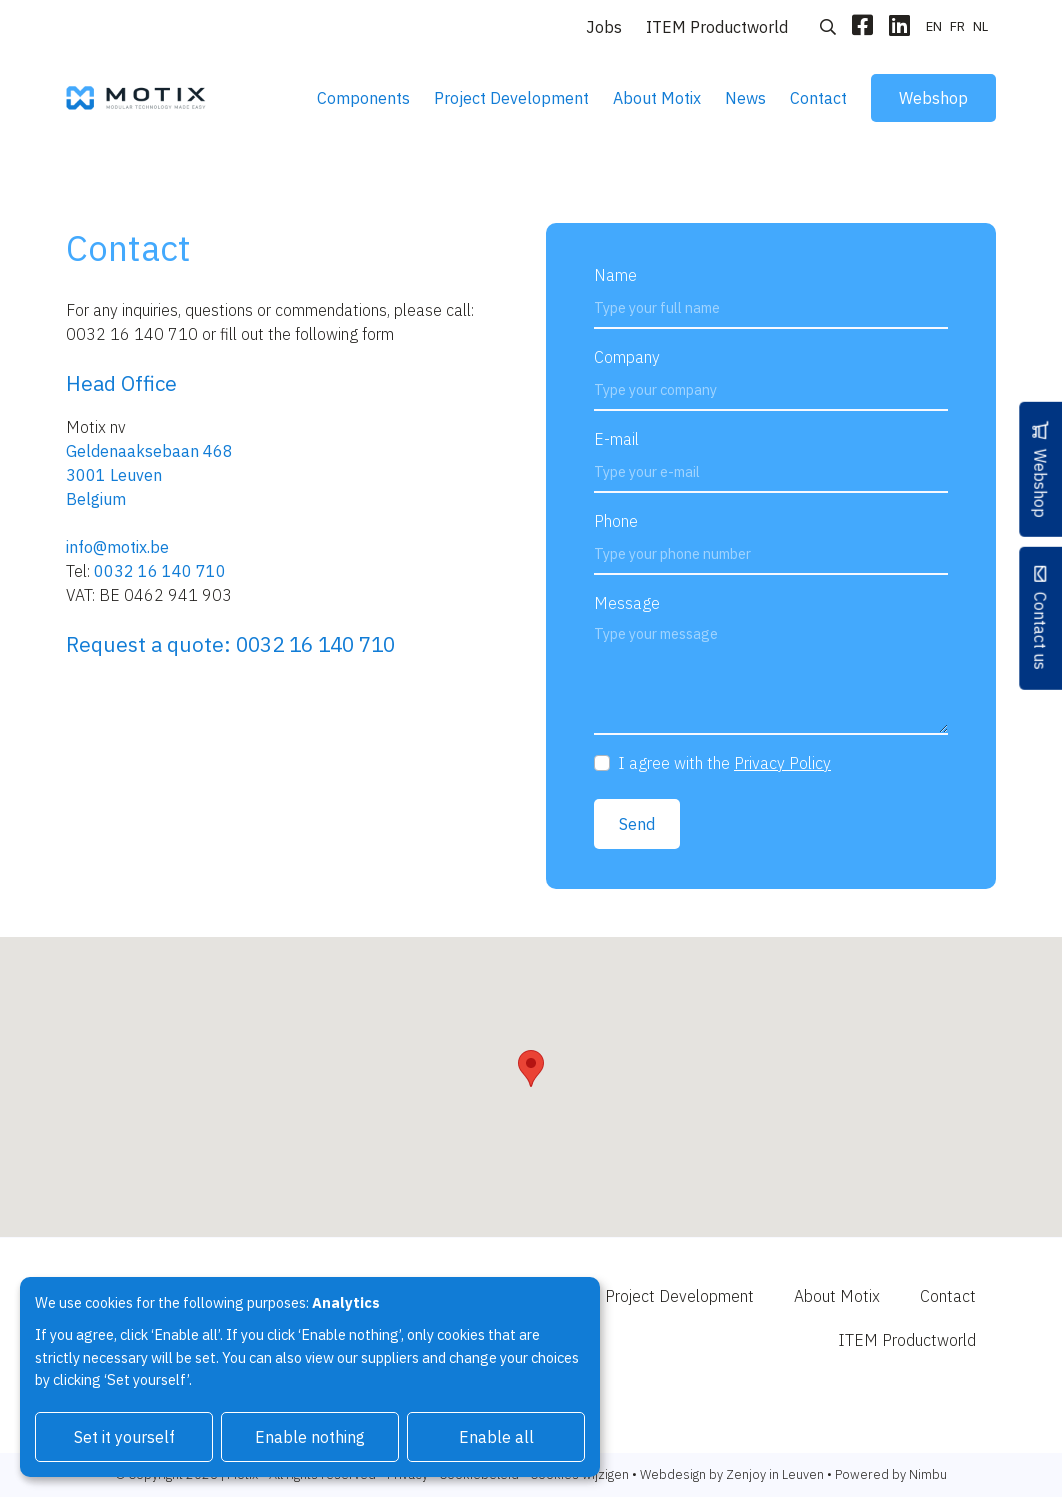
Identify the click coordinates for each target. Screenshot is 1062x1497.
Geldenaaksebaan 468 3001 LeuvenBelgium (149, 475)
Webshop (933, 98)
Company (627, 357)
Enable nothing (310, 1437)
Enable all (496, 1437)
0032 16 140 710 (160, 571)
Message (627, 603)
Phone (616, 521)
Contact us (1040, 631)
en (934, 26)
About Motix (657, 98)
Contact (818, 98)
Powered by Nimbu (891, 1474)
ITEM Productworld (717, 27)
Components (363, 98)
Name (615, 275)
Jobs (604, 27)
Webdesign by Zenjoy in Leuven (732, 1474)
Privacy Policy (782, 763)
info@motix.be (117, 547)
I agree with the (724, 763)
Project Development (511, 98)
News (745, 98)
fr (957, 26)
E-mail (616, 439)
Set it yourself (124, 1437)
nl (980, 26)
